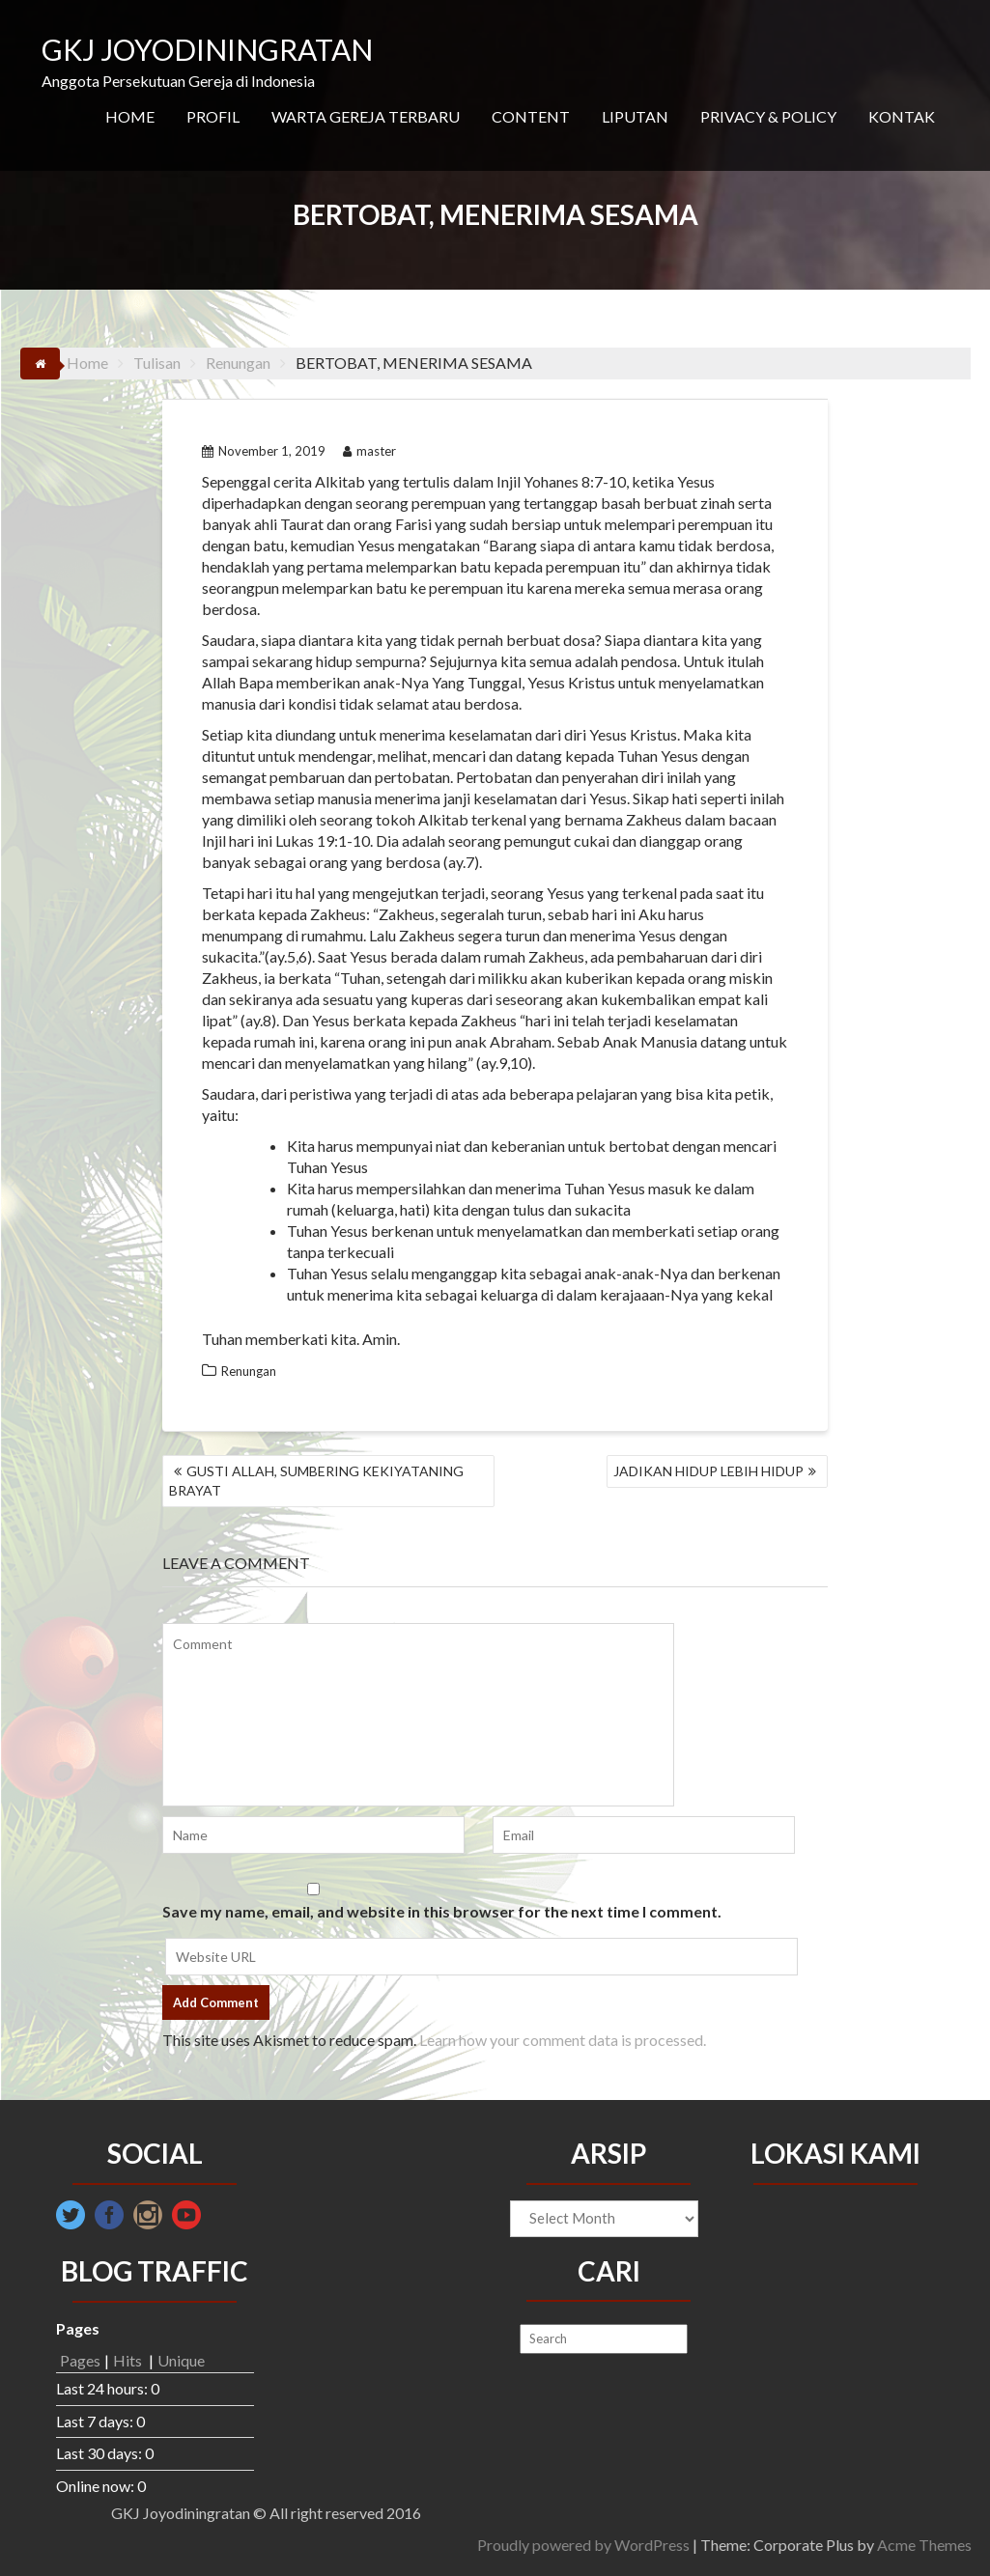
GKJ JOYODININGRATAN (207, 49)
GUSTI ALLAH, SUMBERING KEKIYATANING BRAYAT (316, 1480)
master (369, 451)
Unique (181, 2360)
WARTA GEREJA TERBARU (365, 116)
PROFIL (213, 116)
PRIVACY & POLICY (768, 116)
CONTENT (531, 116)
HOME (130, 116)
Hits (129, 2360)
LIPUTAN (635, 116)
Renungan (248, 1371)
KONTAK (901, 116)
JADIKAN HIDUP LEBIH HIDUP (708, 1471)
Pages (80, 2360)
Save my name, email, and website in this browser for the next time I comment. (441, 1911)
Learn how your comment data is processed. (562, 2039)
